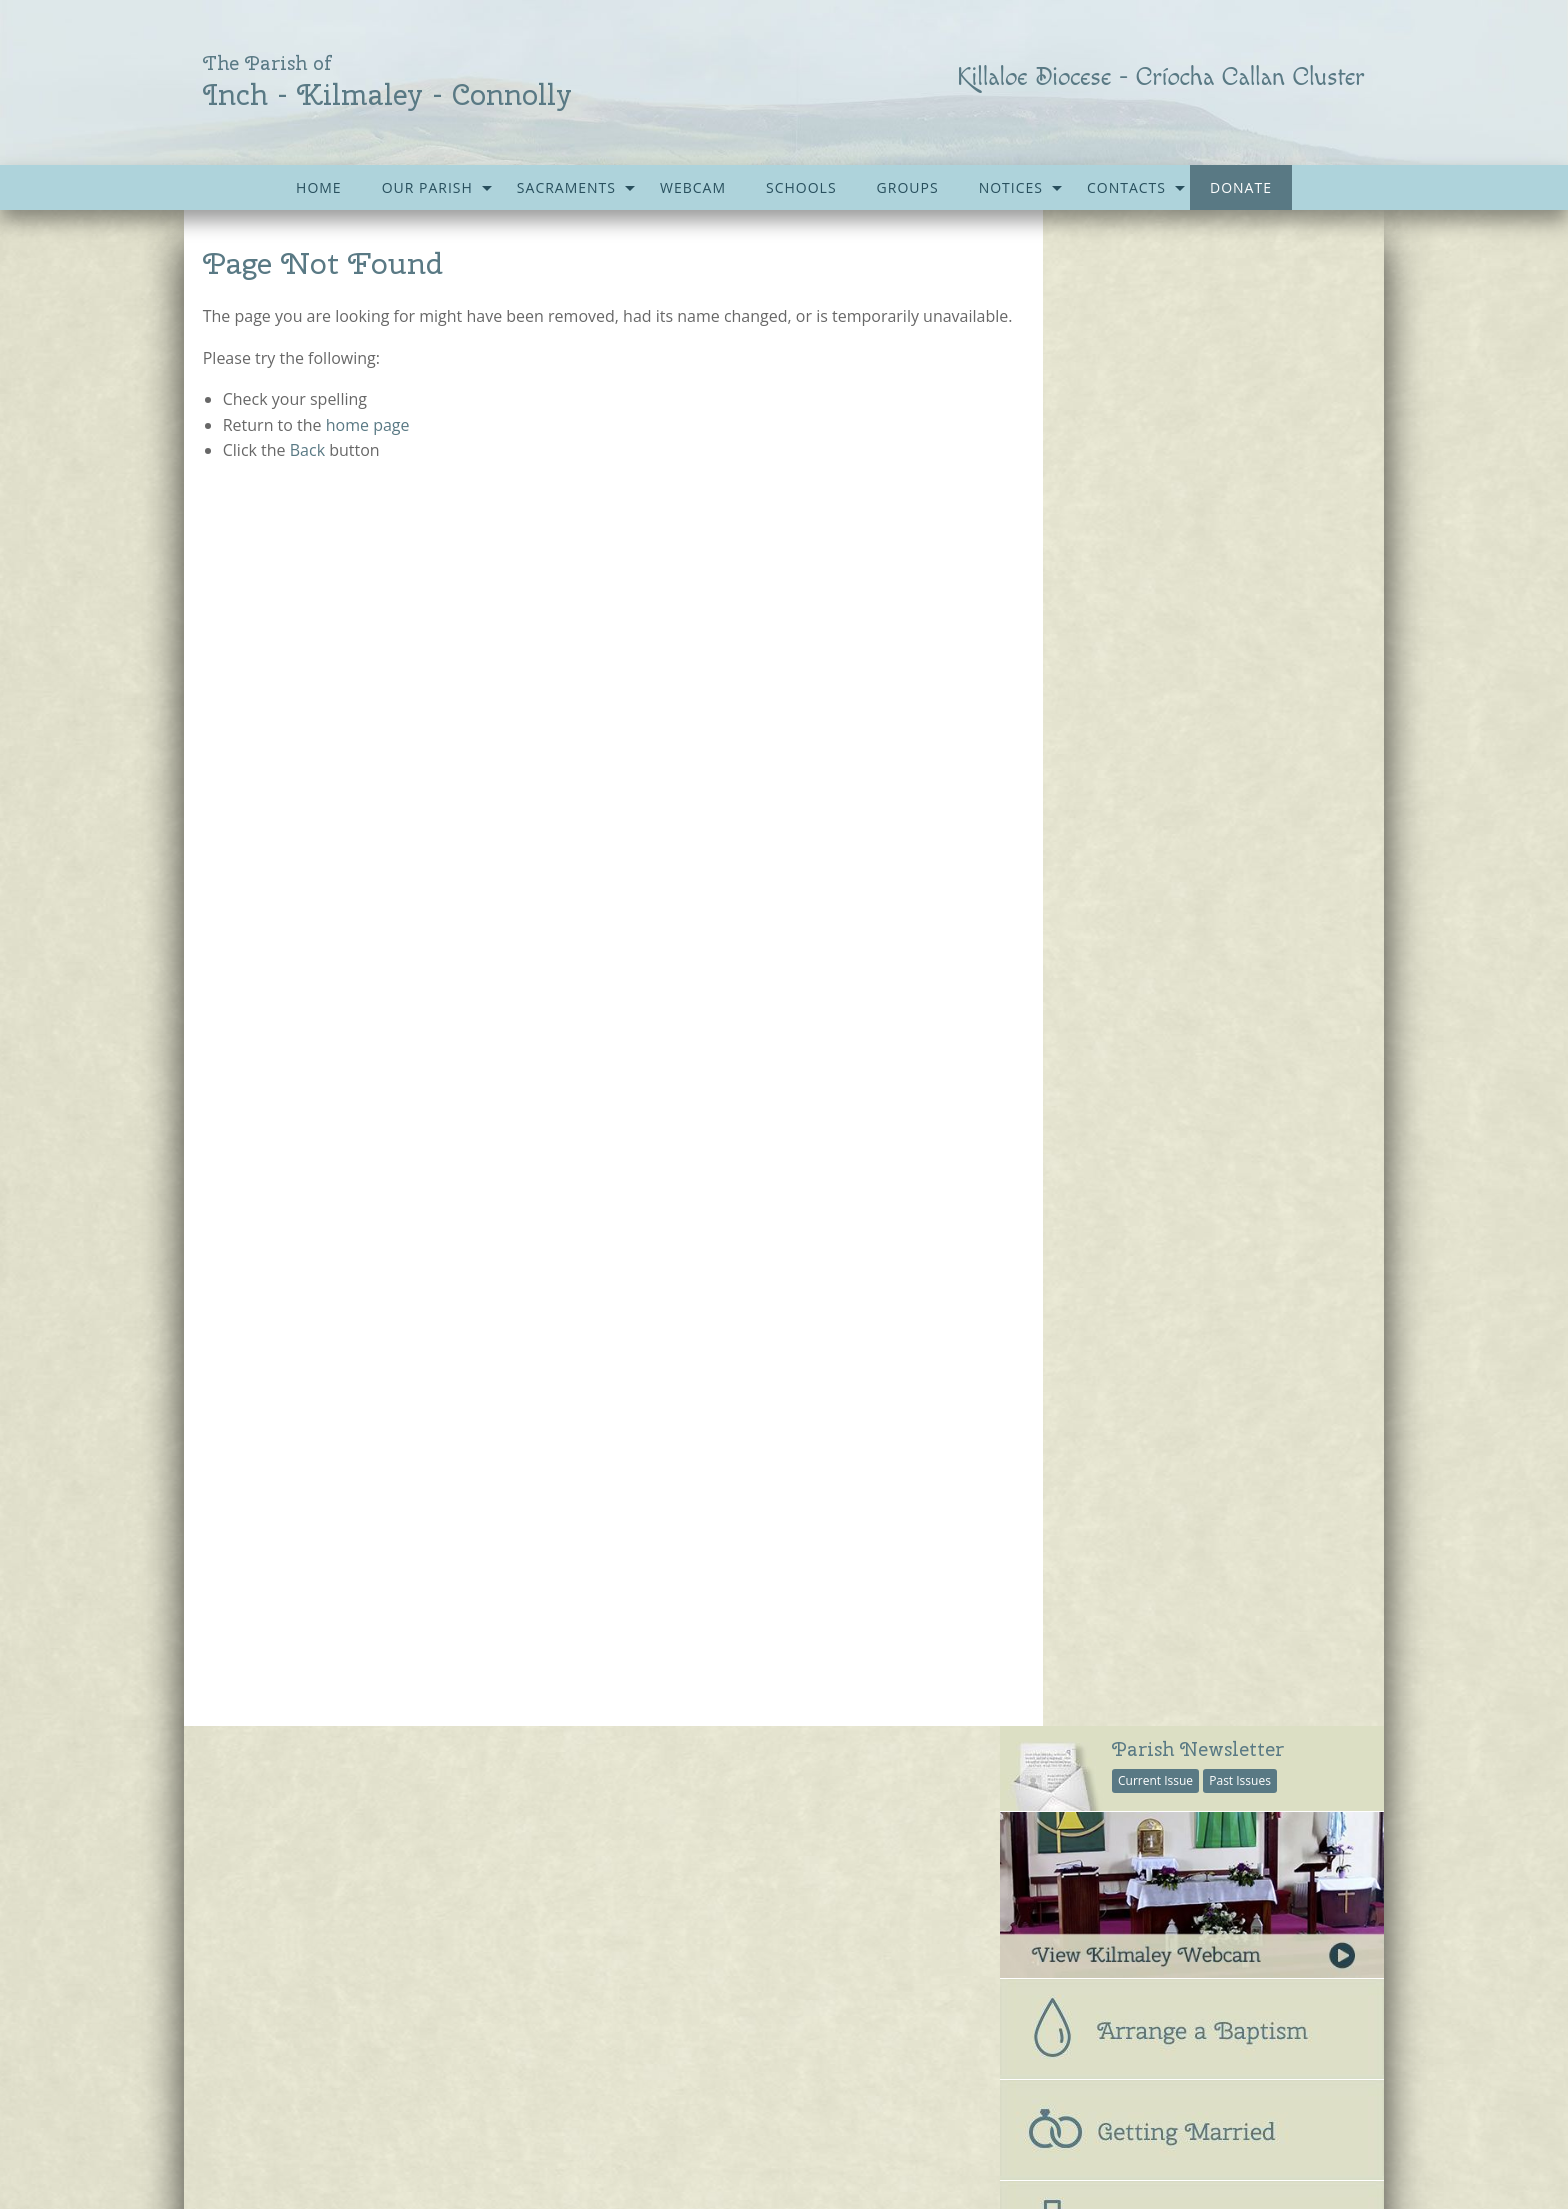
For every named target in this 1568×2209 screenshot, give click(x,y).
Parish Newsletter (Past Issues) (316, 1840)
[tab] (1192, 890)
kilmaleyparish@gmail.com (349, 2164)
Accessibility (739, 2087)
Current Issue (1155, 264)
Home (319, 187)
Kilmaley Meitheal (691, 1921)
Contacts (1126, 187)
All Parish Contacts (1086, 1053)
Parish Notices (262, 1881)
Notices (1011, 187)
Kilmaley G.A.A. (682, 1881)
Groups (908, 187)
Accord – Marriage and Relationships (754, 1800)
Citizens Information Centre (724, 1840)
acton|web (1233, 2142)
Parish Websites (1063, 2142)
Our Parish (427, 187)
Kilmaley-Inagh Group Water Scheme (755, 2003)
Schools (801, 187)
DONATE (1241, 187)
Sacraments (566, 187)
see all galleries (1112, 1686)
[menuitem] (319, 187)
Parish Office (1068, 1095)
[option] (1192, 1530)
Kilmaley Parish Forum (707, 1962)
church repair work (1191, 1607)
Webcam (693, 187)
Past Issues (1240, 264)
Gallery (571, 2087)
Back (307, 476)
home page (368, 450)
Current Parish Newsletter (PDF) (320, 1800)
